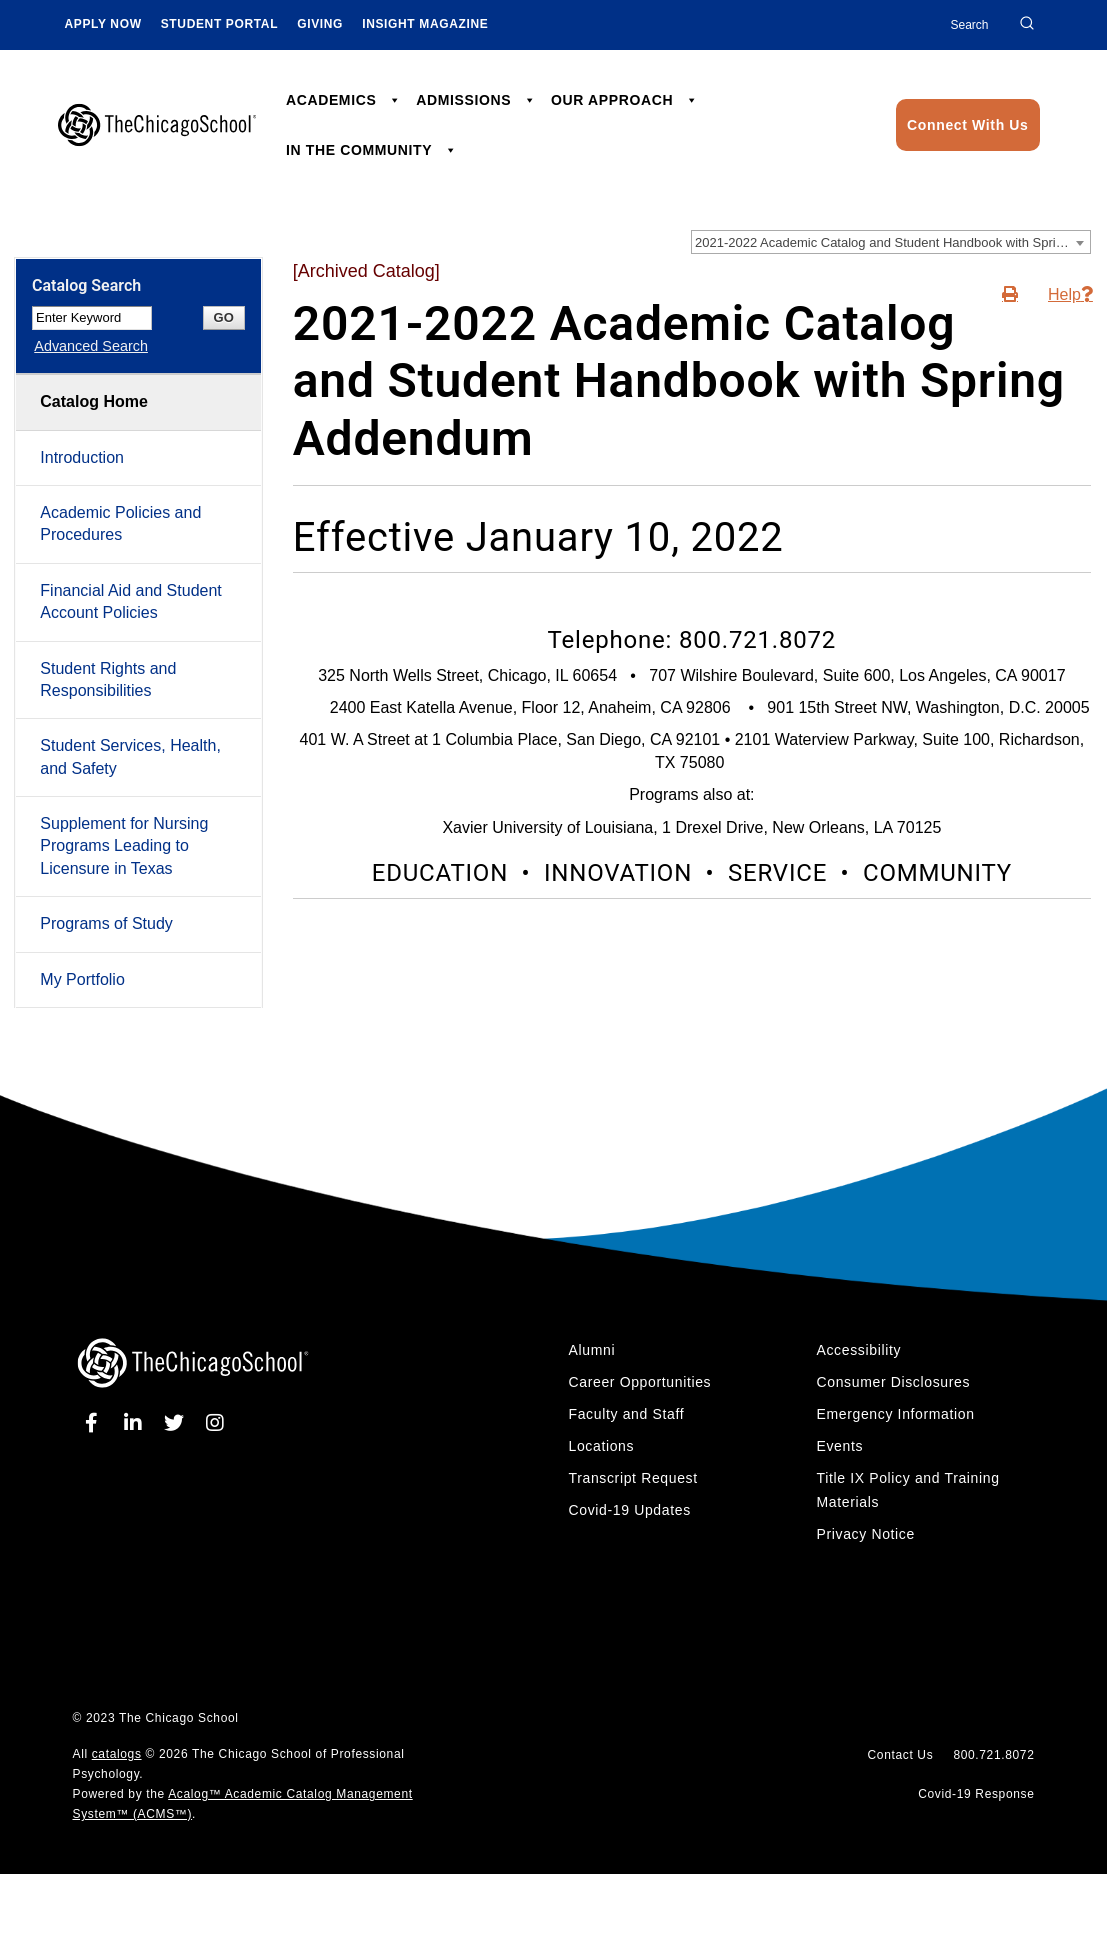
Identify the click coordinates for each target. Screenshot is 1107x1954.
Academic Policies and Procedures (120, 523)
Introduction (82, 457)
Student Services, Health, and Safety (130, 756)
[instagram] (215, 1423)
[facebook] (95, 1423)
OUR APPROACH (624, 100)
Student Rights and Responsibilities (108, 679)
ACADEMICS (344, 100)
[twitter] (177, 1423)
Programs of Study (106, 923)
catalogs (117, 1754)
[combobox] (891, 242)
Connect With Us (967, 125)
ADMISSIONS (476, 100)
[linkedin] (136, 1423)
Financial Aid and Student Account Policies (130, 601)
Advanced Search (89, 346)
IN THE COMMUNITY (371, 150)
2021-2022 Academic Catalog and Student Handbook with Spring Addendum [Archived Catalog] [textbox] (892, 242)
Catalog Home (94, 401)
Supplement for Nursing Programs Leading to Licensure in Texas (124, 846)
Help (1064, 294)
